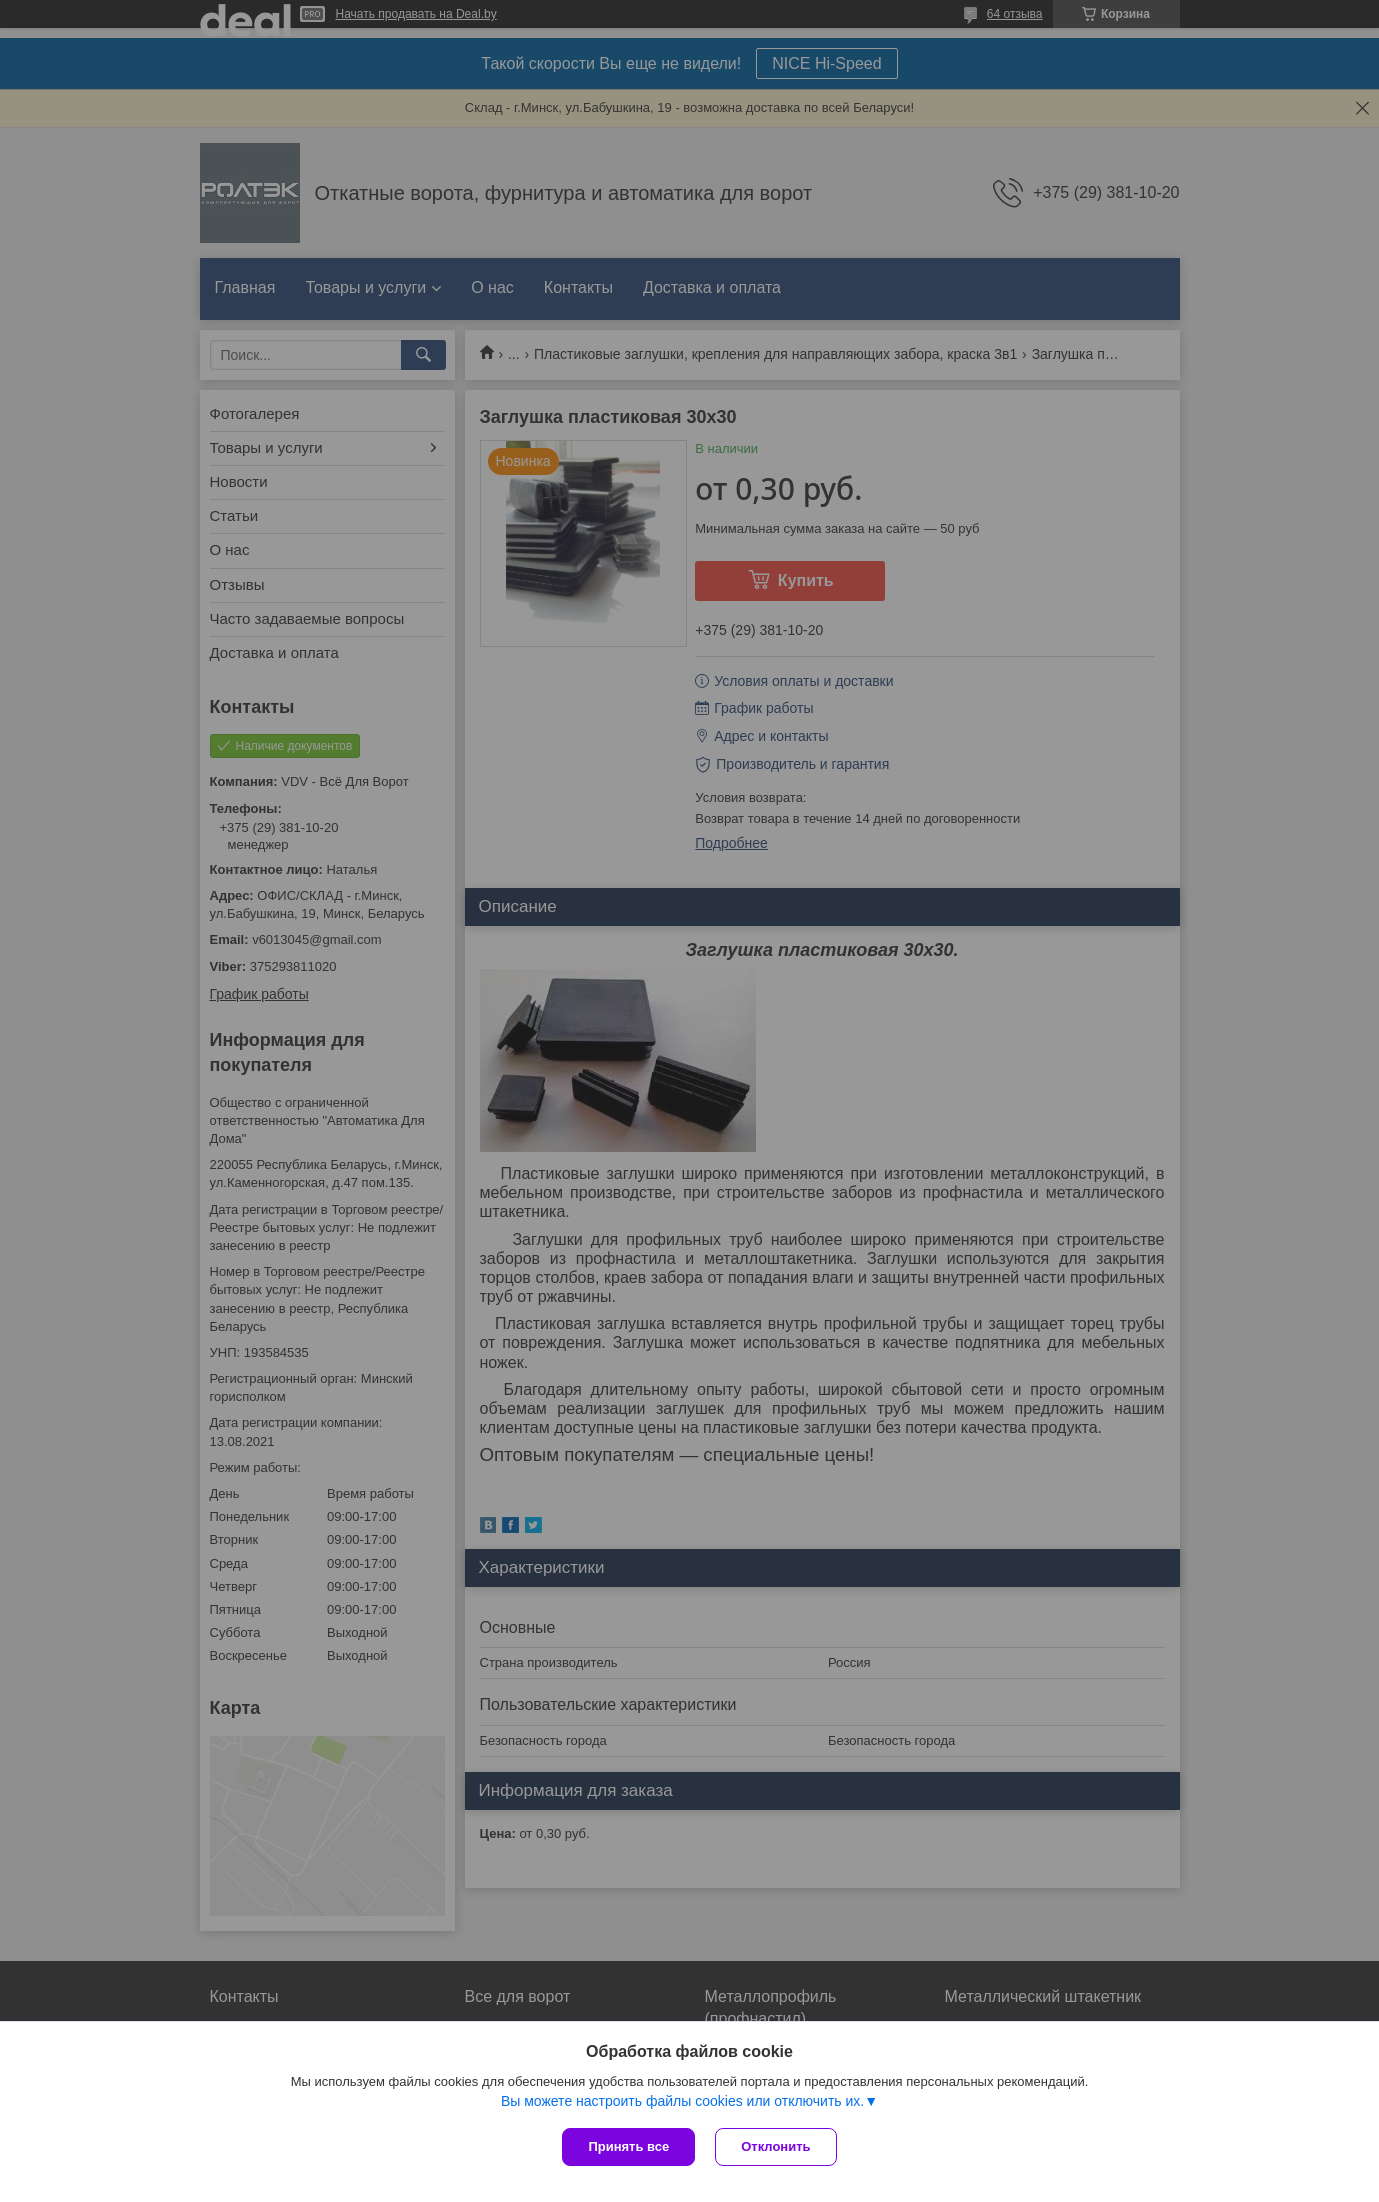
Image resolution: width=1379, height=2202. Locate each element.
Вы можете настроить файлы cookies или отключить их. (682, 2101)
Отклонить (775, 2146)
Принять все (628, 2146)
